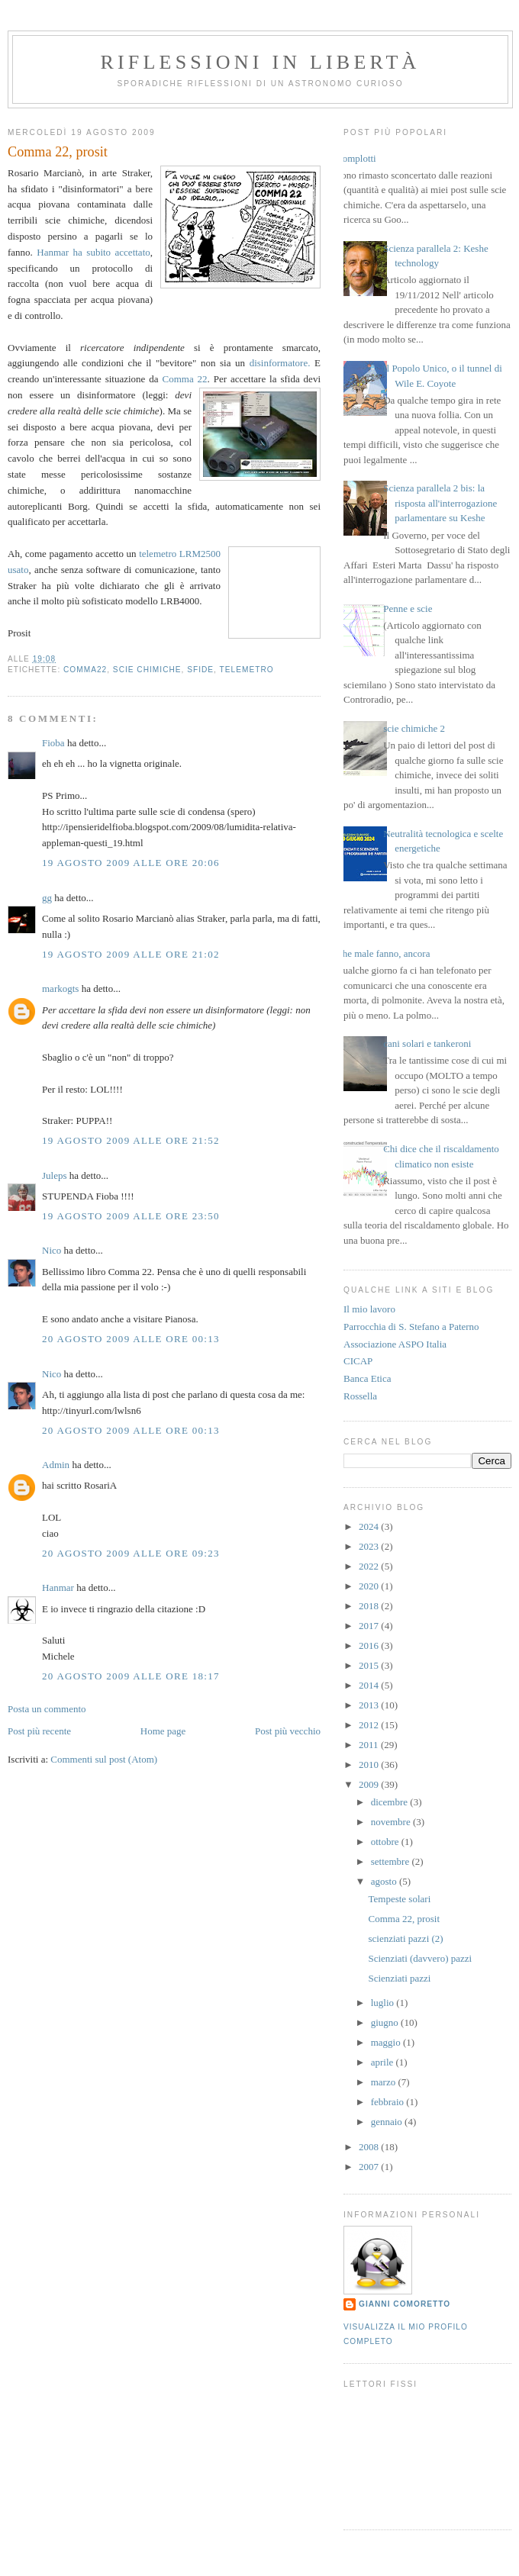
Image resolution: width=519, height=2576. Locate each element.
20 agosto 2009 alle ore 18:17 (131, 1676)
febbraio (389, 2101)
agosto (385, 1881)
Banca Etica (367, 1378)
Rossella (360, 1396)
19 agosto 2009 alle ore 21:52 (131, 1140)
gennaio (388, 2121)
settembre (391, 1861)
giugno (386, 2022)
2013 (370, 1705)
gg (47, 897)
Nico (51, 1250)
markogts (60, 988)
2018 (370, 1606)
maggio (387, 2042)
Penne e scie (407, 608)
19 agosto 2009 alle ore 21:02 (131, 954)
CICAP (357, 1361)
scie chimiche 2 (414, 728)
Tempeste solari (399, 1899)
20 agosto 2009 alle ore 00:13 (131, 1338)
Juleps (54, 1175)
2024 (370, 1526)
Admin (55, 1464)
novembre (392, 1821)
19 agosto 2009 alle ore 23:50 (131, 1216)
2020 (370, 1586)
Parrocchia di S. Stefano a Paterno (411, 1326)
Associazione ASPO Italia (394, 1344)
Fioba (53, 743)
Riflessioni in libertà (260, 62)
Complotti (356, 158)
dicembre (391, 1802)
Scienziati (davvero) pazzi (420, 1958)
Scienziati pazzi (399, 1978)
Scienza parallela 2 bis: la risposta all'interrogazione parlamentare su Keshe (440, 502)
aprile (383, 2062)
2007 (370, 2166)
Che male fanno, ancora (383, 953)
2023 (370, 1546)
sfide (200, 669)
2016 (370, 1645)
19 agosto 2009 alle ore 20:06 (131, 862)
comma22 (85, 669)
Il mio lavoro (369, 1309)
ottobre (386, 1841)
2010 (370, 1764)
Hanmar (58, 1587)
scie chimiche (147, 669)
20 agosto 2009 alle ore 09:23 (131, 1553)
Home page (163, 1731)
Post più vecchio (288, 1731)
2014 (370, 1685)
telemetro (247, 669)
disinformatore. (280, 363)
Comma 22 (185, 379)
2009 (370, 1784)
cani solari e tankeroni (427, 1043)
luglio (384, 2002)
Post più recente (39, 1731)
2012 (370, 1725)
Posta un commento (47, 1709)
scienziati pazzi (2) (405, 1938)
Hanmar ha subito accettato (93, 252)
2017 (370, 1625)
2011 (370, 1744)
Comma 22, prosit (404, 1918)
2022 (370, 1566)
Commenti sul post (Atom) (103, 1759)
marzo (384, 2082)
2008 (370, 2147)
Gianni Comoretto (404, 2304)
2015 (370, 1665)
